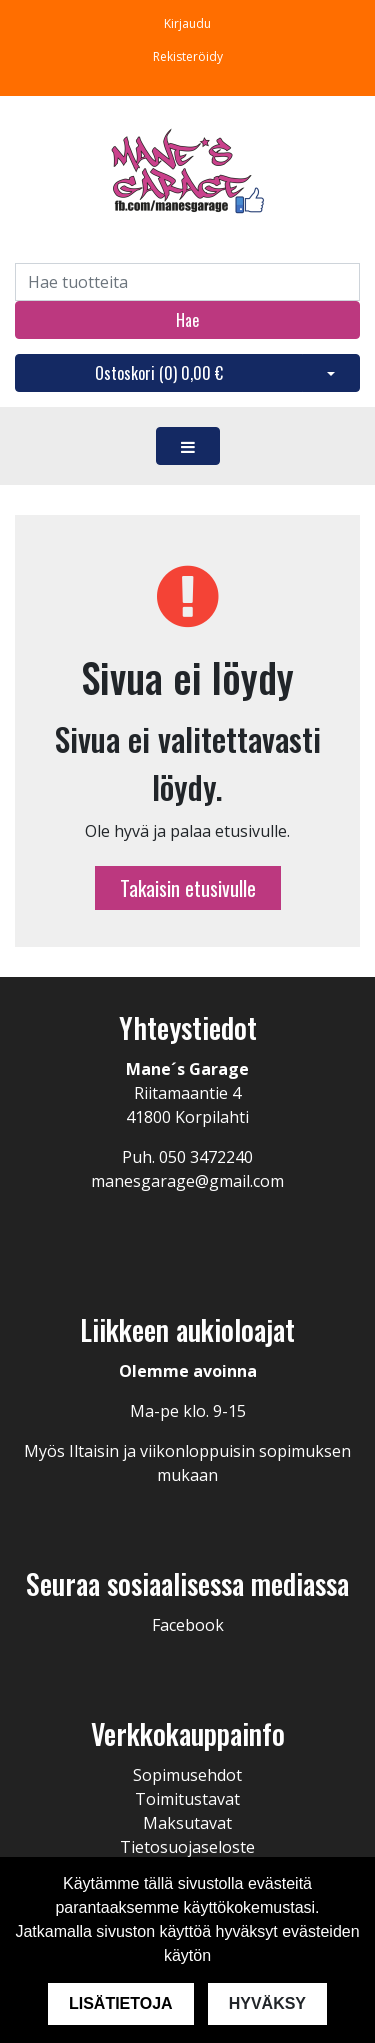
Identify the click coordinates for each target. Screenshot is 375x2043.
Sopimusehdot (187, 1775)
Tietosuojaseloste (187, 1847)
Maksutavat (187, 1823)
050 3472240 (206, 1157)
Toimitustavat (187, 1799)
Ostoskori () (159, 373)
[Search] (187, 282)
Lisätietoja (121, 2003)
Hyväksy (267, 2003)
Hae (187, 320)
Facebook (188, 1625)
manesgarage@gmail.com (187, 1181)
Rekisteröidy (188, 56)
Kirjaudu (187, 23)
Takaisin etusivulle (188, 888)
